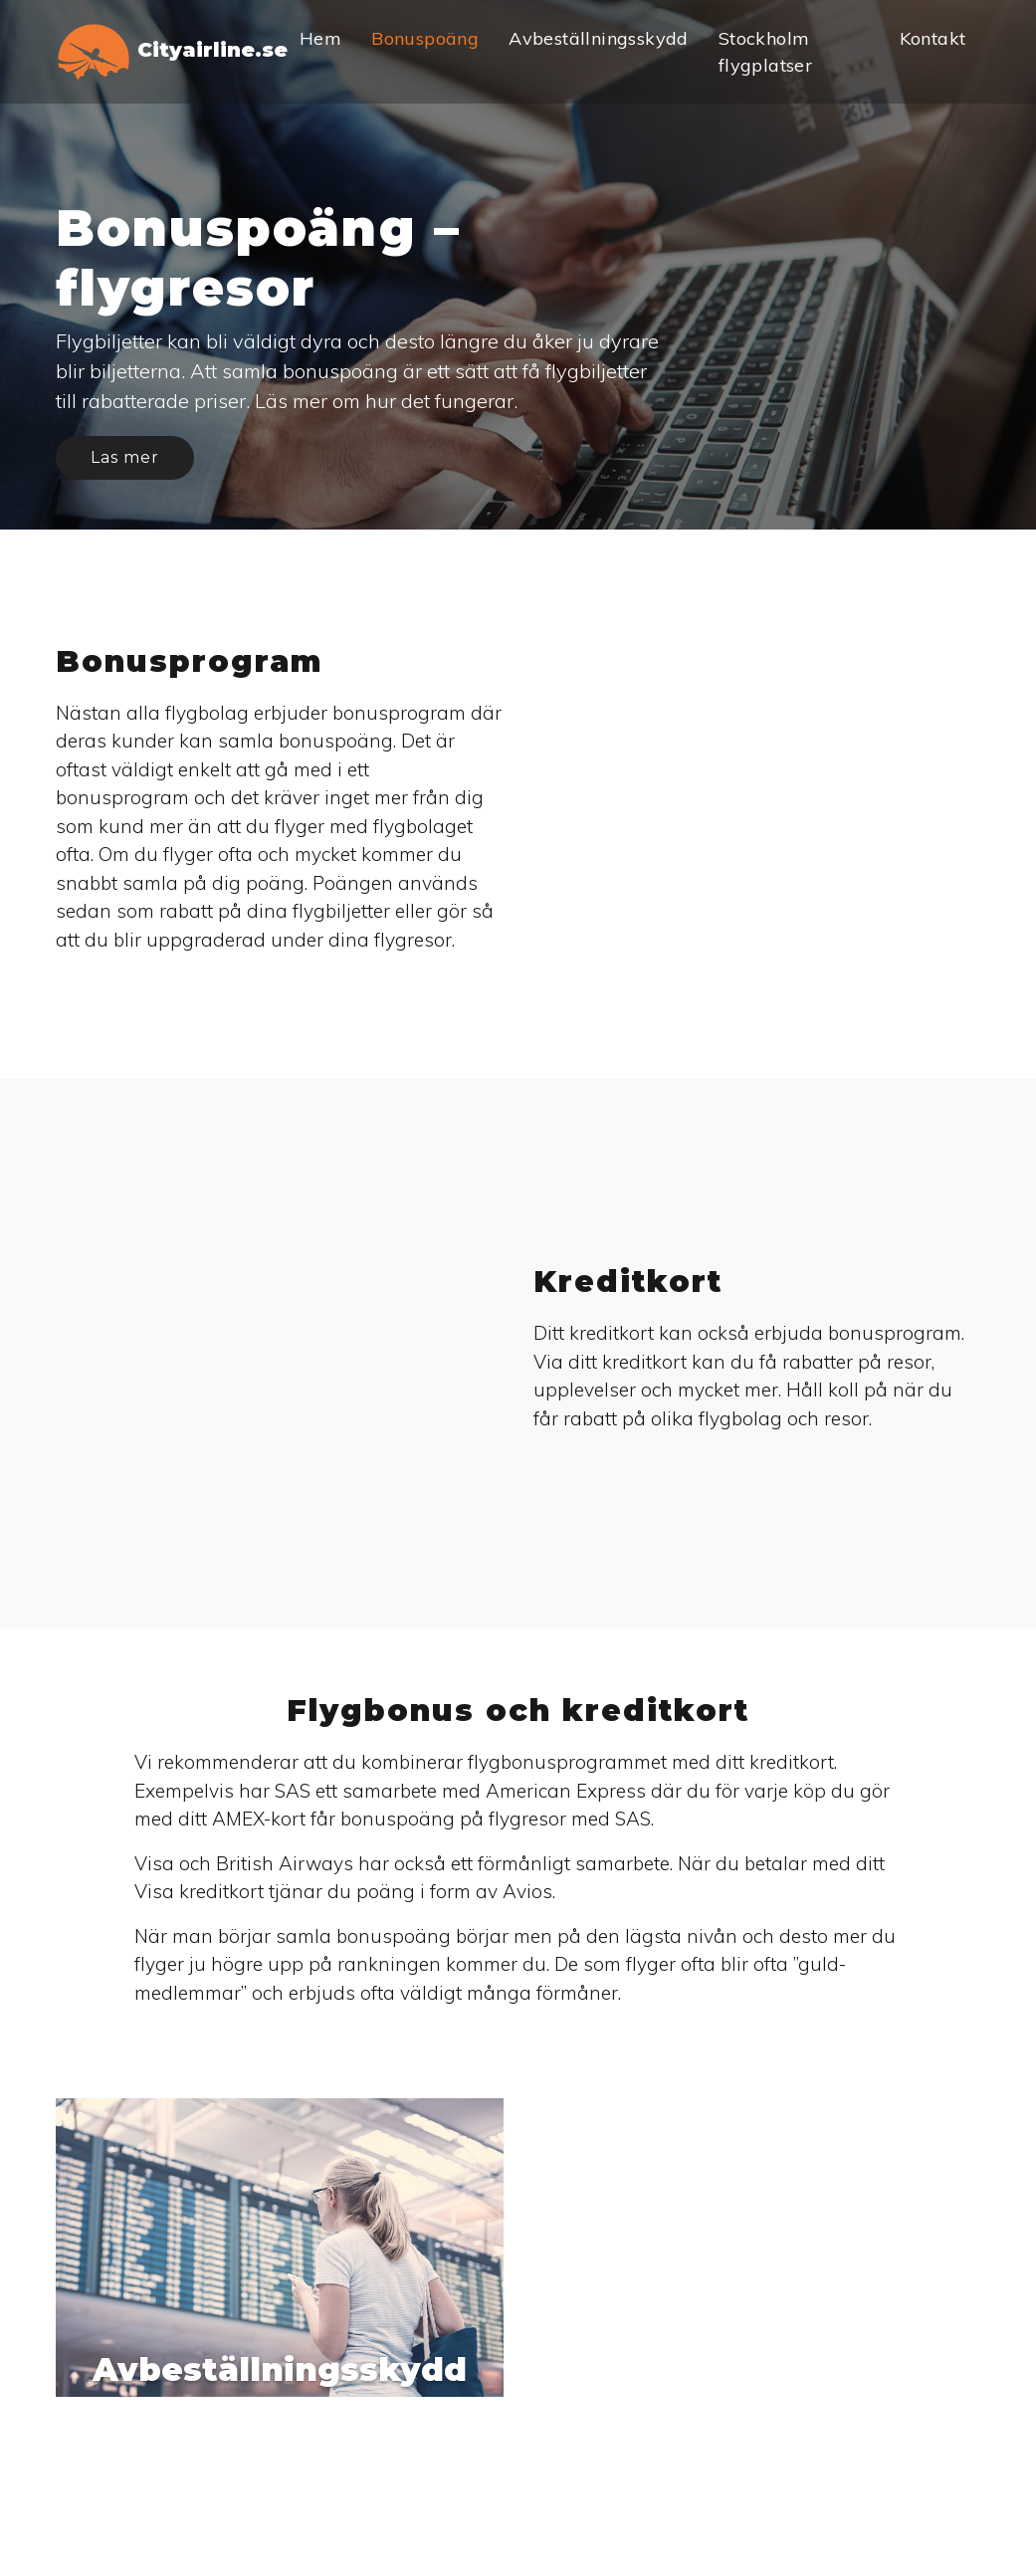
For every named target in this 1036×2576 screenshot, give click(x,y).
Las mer (125, 457)
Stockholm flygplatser (765, 52)
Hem (320, 38)
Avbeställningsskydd (599, 38)
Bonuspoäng (425, 38)
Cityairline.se (171, 52)
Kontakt (933, 38)
